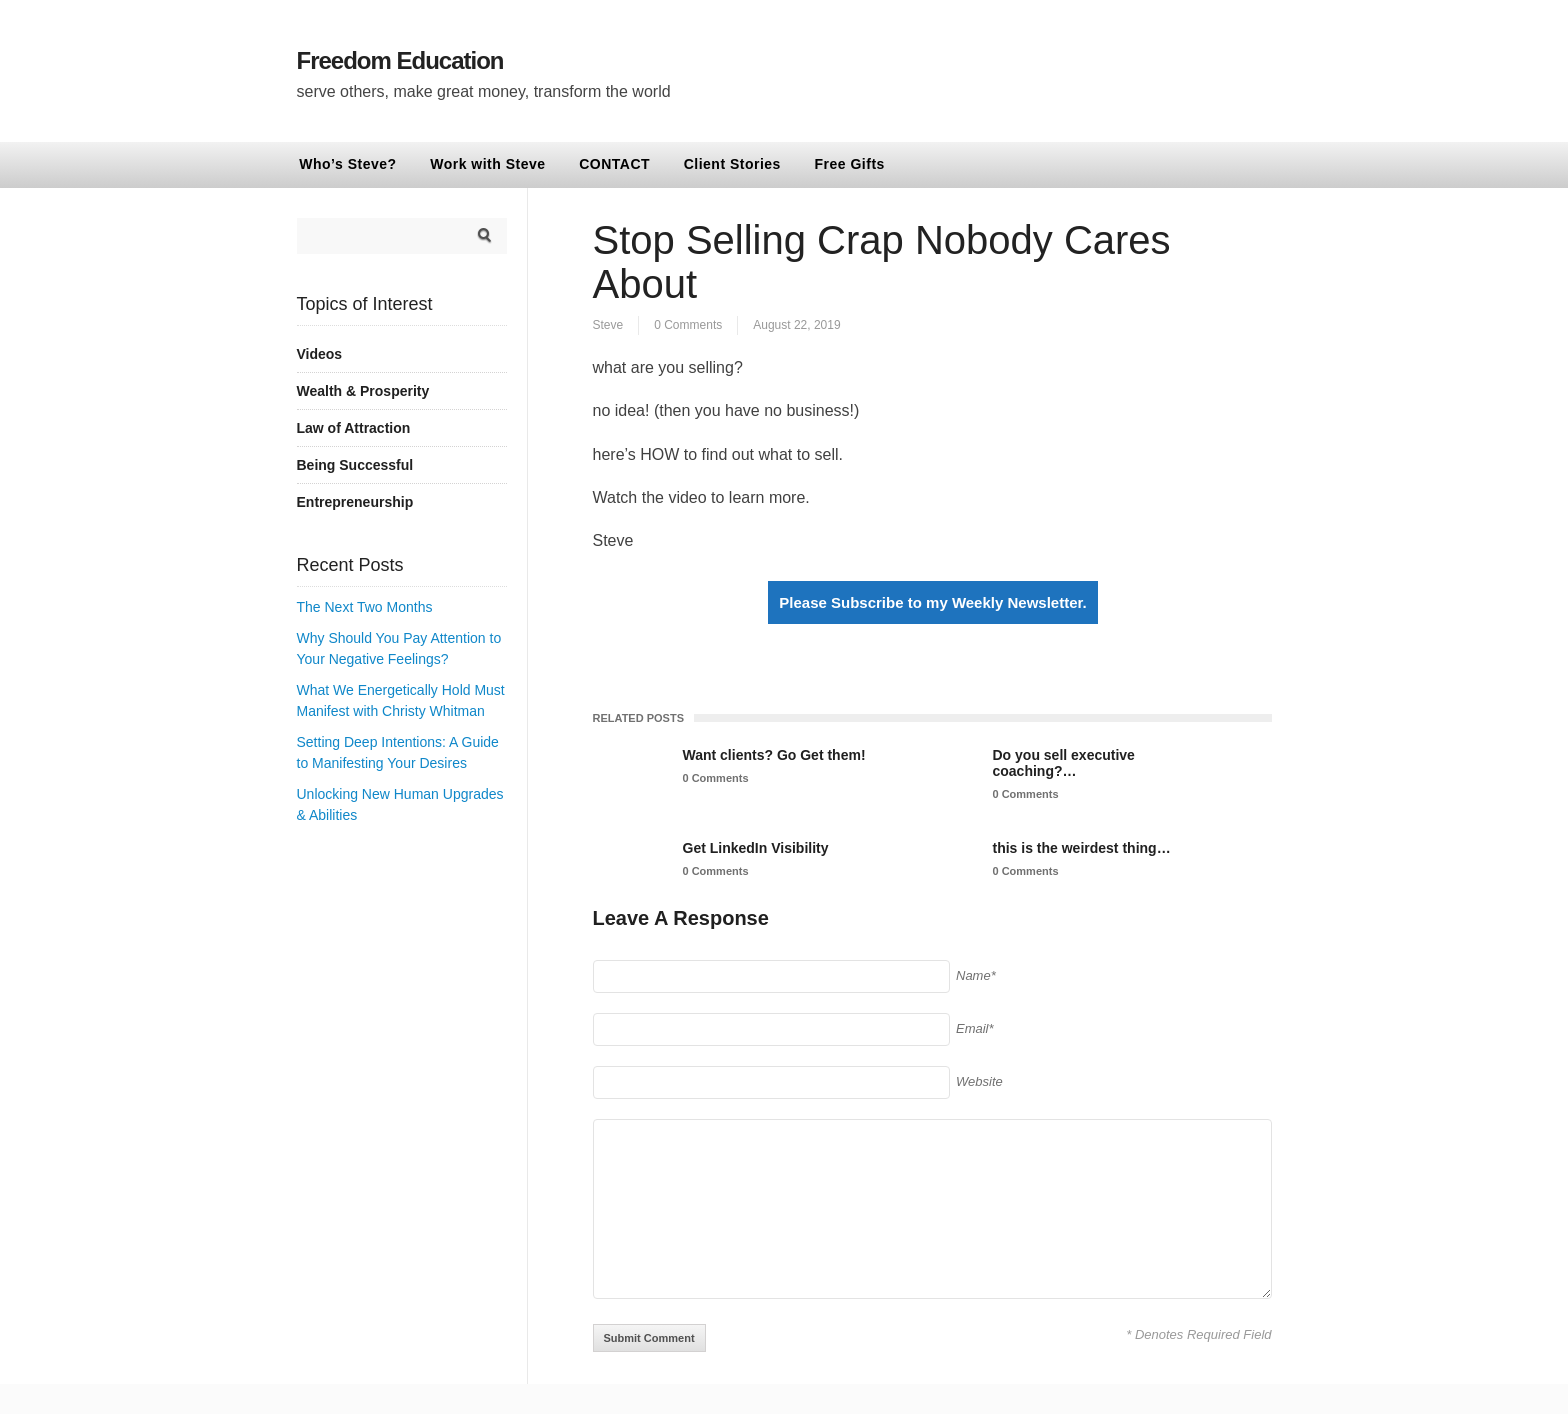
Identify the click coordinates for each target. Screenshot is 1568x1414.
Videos (320, 354)
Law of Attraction (354, 428)
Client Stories (732, 164)
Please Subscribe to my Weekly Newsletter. (932, 602)
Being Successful (355, 465)
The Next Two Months (365, 607)
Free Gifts (850, 164)
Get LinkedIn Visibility (756, 848)
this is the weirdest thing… (1082, 848)
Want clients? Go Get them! (774, 755)
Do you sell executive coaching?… (1064, 763)
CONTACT (614, 164)
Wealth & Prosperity (363, 391)
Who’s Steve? (347, 164)
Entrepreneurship (355, 502)
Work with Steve (487, 164)
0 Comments (688, 325)
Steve (608, 325)
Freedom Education (400, 60)
